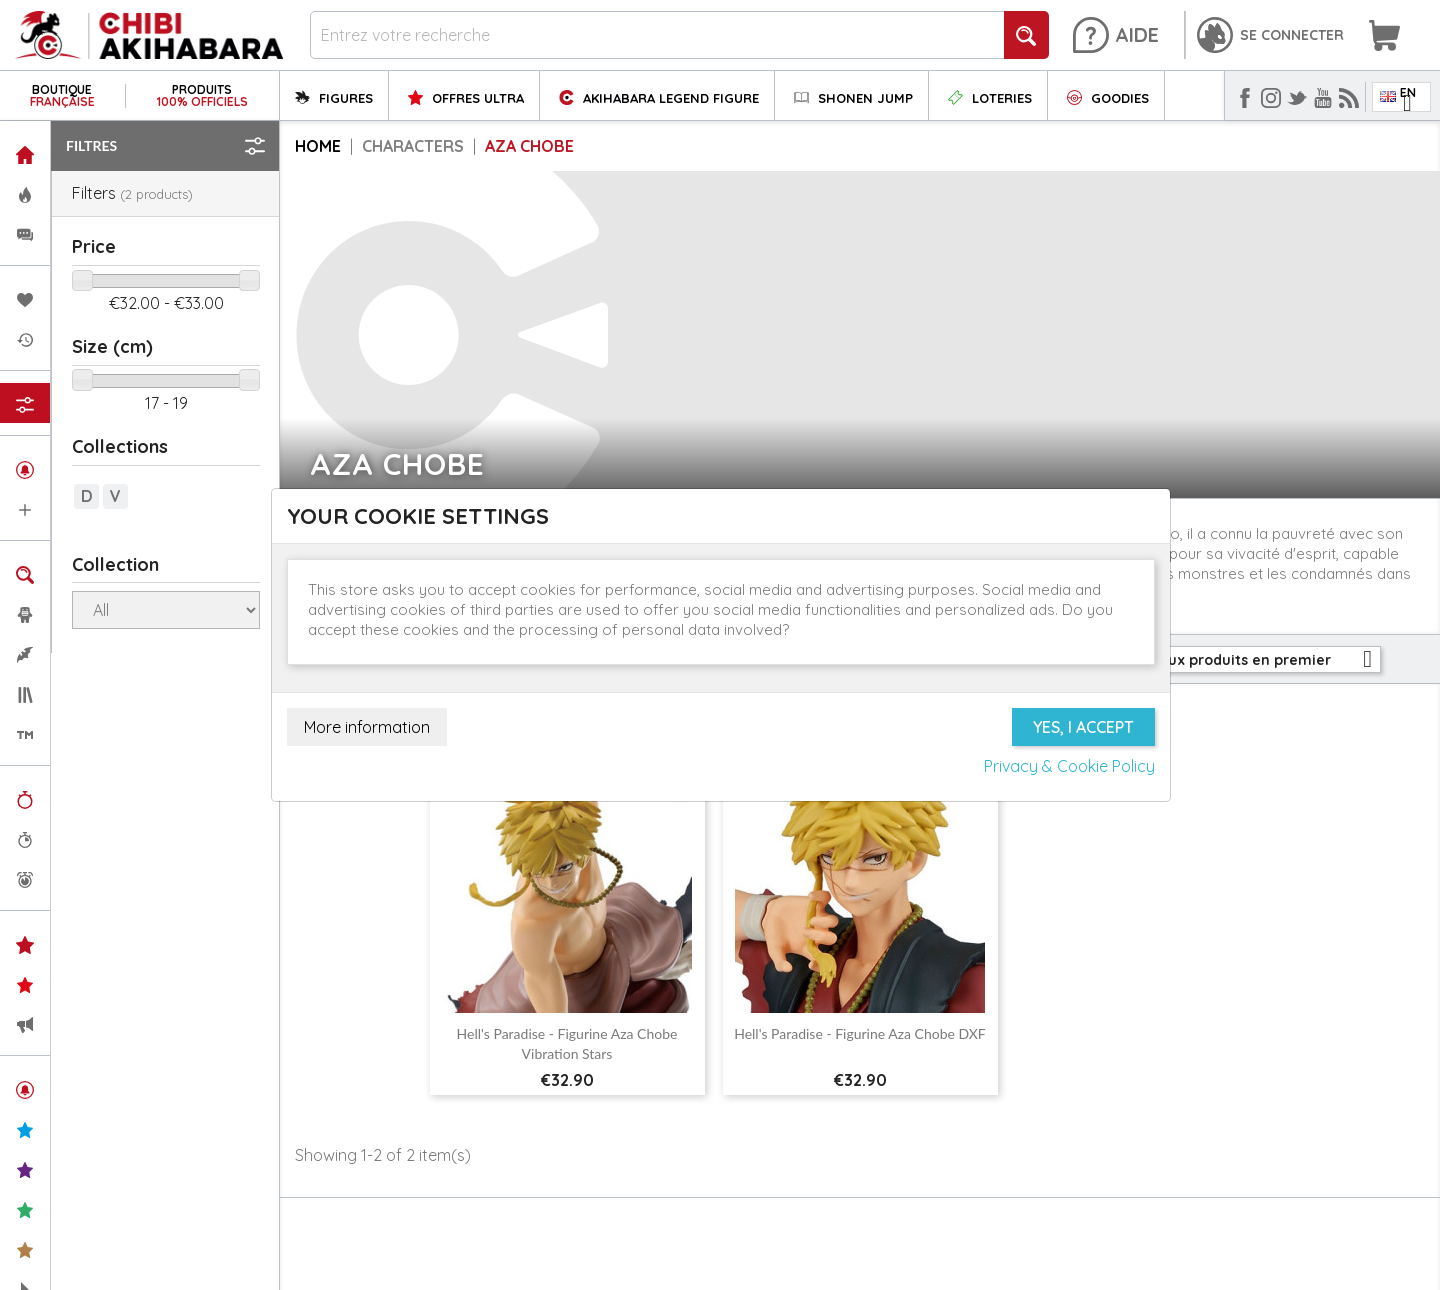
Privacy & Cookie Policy (1069, 766)
